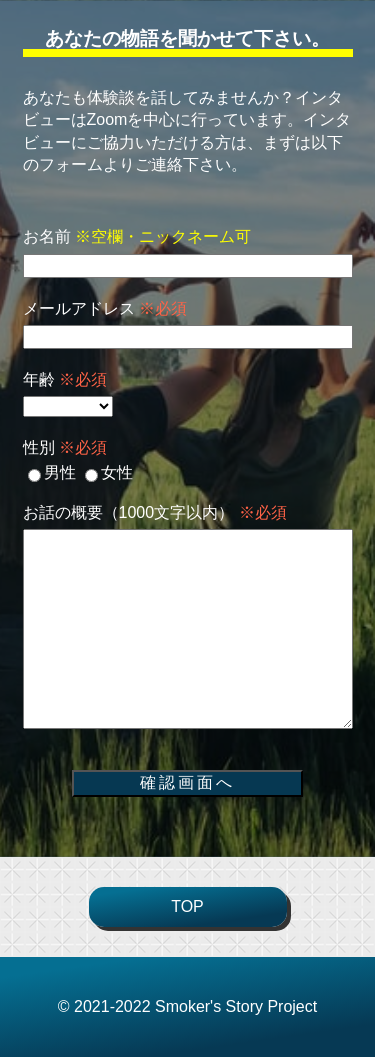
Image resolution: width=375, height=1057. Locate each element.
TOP (187, 906)
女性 (109, 472)
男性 (52, 472)
